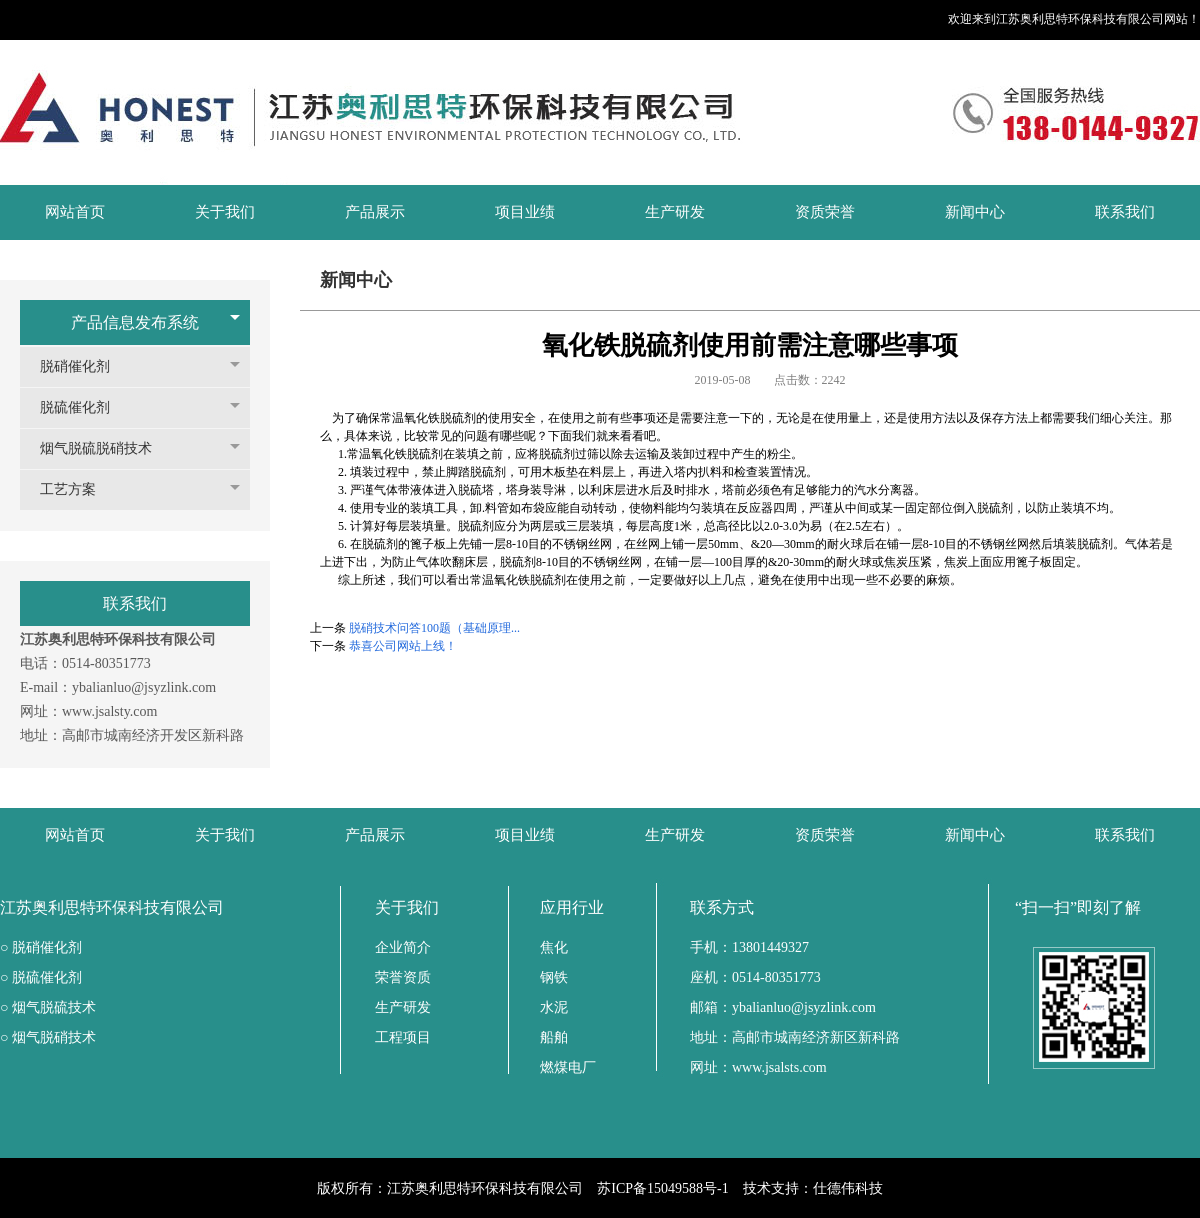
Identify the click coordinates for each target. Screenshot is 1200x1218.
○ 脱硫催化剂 (41, 977)
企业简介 (403, 947)
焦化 (554, 947)
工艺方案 (78, 489)
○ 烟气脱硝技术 (48, 1037)
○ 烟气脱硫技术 (48, 1007)
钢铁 (554, 977)
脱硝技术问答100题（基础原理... (434, 628)
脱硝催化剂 (85, 366)
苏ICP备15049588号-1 (662, 1188)
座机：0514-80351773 (755, 977)
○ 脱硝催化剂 (41, 947)
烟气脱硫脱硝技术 (106, 448)
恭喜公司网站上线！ (403, 646)
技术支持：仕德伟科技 (813, 1188)
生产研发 (403, 1007)
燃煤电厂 (568, 1067)
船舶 (554, 1037)
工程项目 (403, 1037)
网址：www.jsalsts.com (758, 1067)
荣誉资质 (403, 977)
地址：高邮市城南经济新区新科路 (795, 1037)
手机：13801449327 (749, 947)
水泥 (554, 1007)
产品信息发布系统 (135, 322)
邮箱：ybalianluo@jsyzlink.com (783, 1007)
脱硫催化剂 (85, 407)
